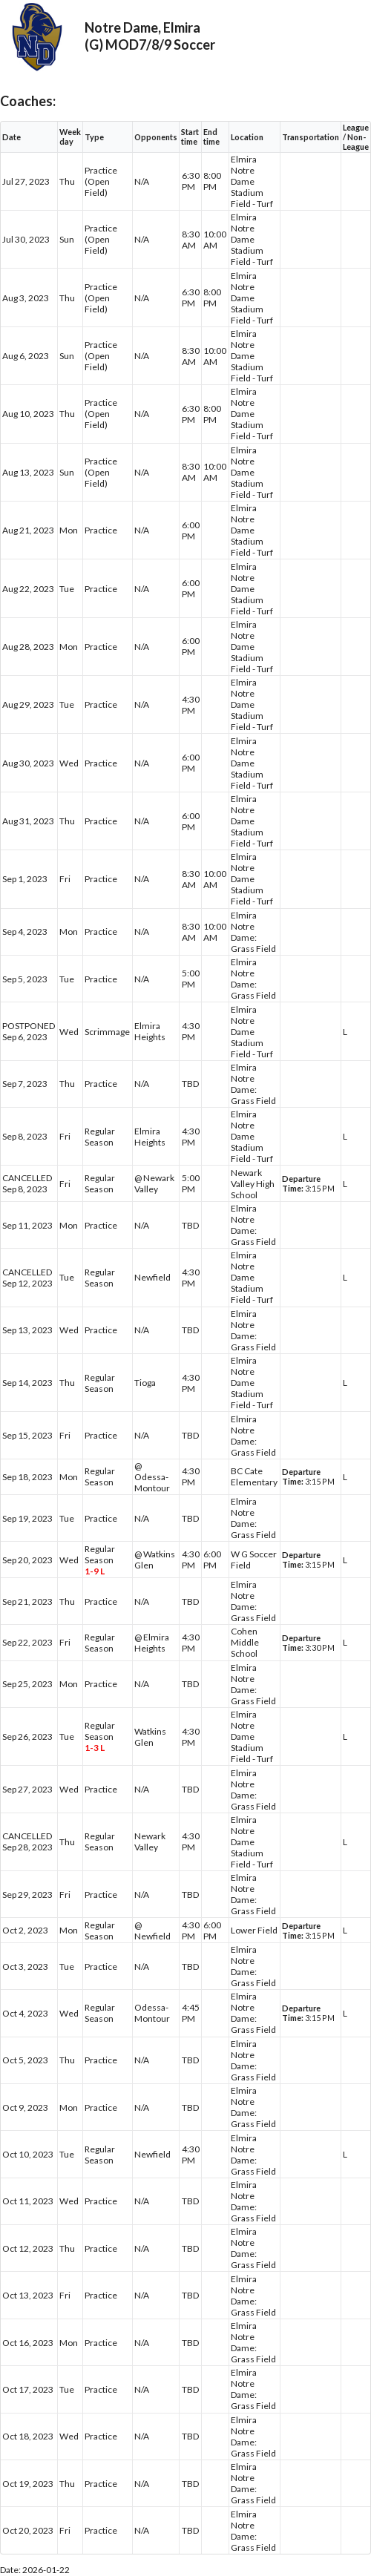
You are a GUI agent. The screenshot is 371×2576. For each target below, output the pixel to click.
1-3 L (95, 1747)
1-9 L (95, 1571)
